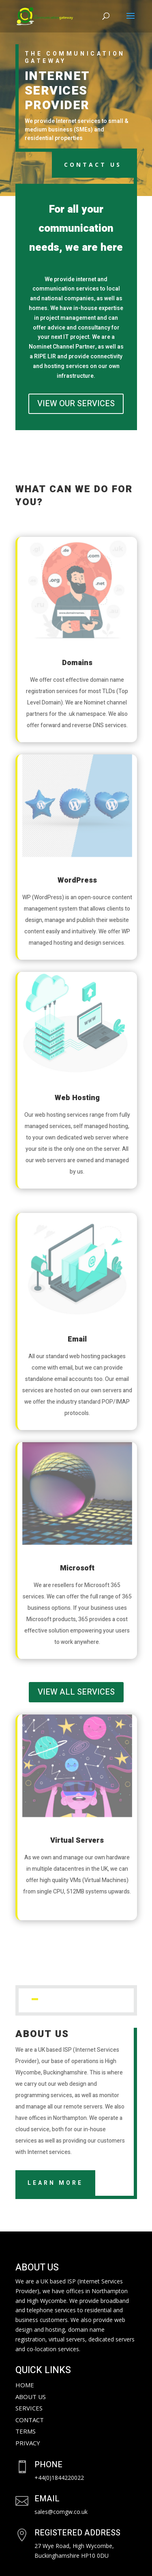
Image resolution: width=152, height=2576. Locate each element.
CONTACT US (93, 164)
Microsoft (77, 1568)
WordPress (77, 880)
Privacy (27, 2443)
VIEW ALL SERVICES (76, 1692)
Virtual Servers (77, 1840)
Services (29, 2408)
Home (24, 2385)
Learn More (55, 2183)
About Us (30, 2397)
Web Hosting (77, 1097)
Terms (25, 2431)
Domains (77, 662)
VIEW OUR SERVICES (76, 403)
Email (77, 1339)
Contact (29, 2420)
